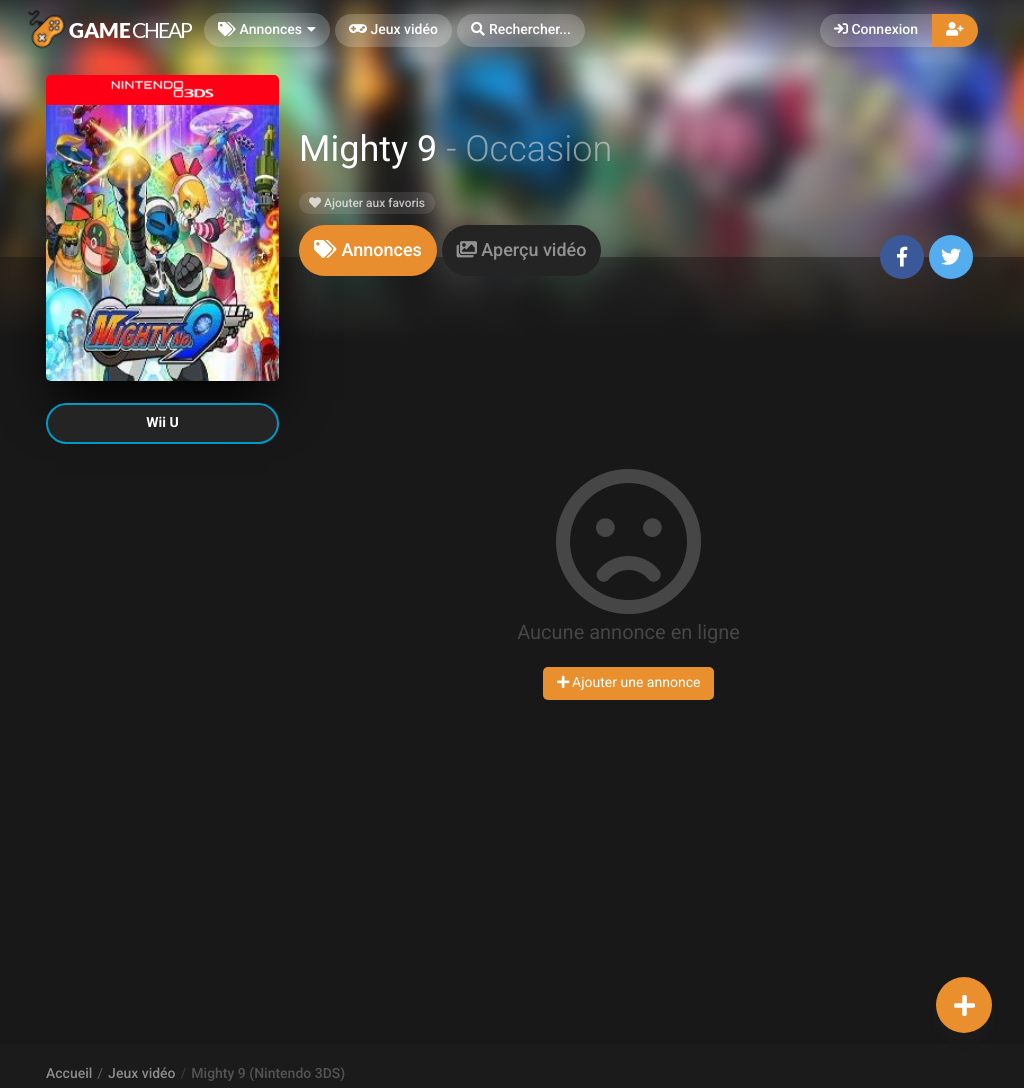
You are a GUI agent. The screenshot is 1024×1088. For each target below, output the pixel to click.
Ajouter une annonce (629, 683)
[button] (521, 30)
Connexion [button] (876, 30)
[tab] (368, 250)
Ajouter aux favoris (367, 203)
